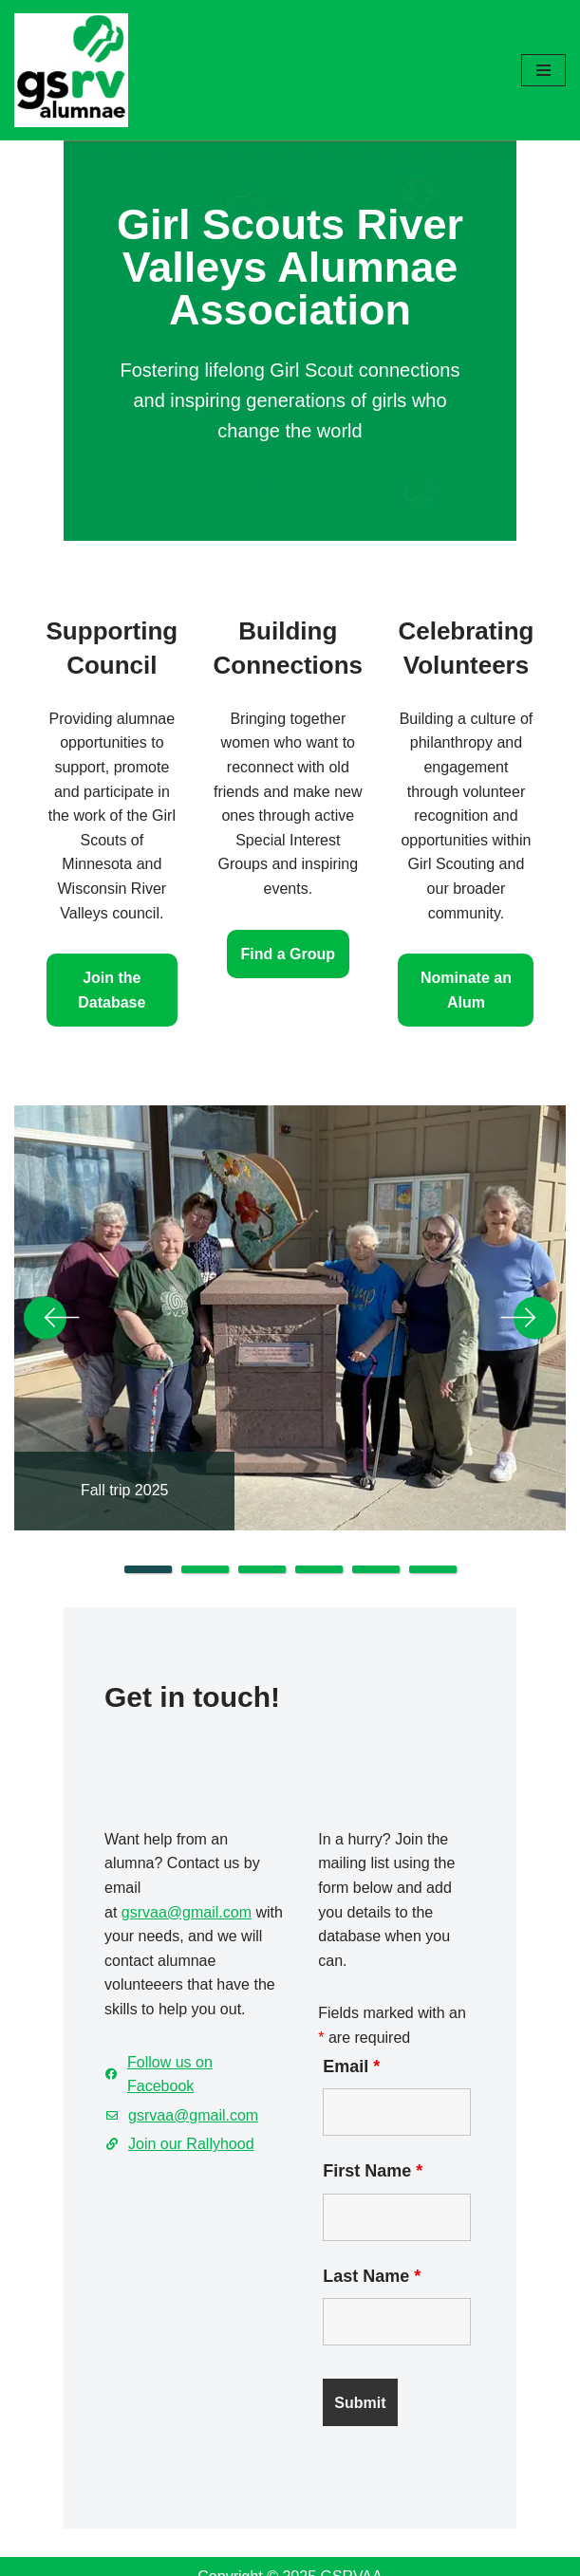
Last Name (367, 2204)
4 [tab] (319, 1515)
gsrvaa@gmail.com (128, 1864)
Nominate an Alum (476, 931)
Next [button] (527, 1264)
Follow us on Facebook (147, 1990)
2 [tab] (205, 1515)
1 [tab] (148, 1515)
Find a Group (288, 895)
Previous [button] (52, 1264)
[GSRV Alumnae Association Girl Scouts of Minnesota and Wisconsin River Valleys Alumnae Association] (71, 70)
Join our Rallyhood (132, 2048)
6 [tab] (433, 1515)
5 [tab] (376, 1515)
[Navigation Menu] (543, 70)
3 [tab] (262, 1515)
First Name (368, 2098)
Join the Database (102, 931)
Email (346, 1994)
